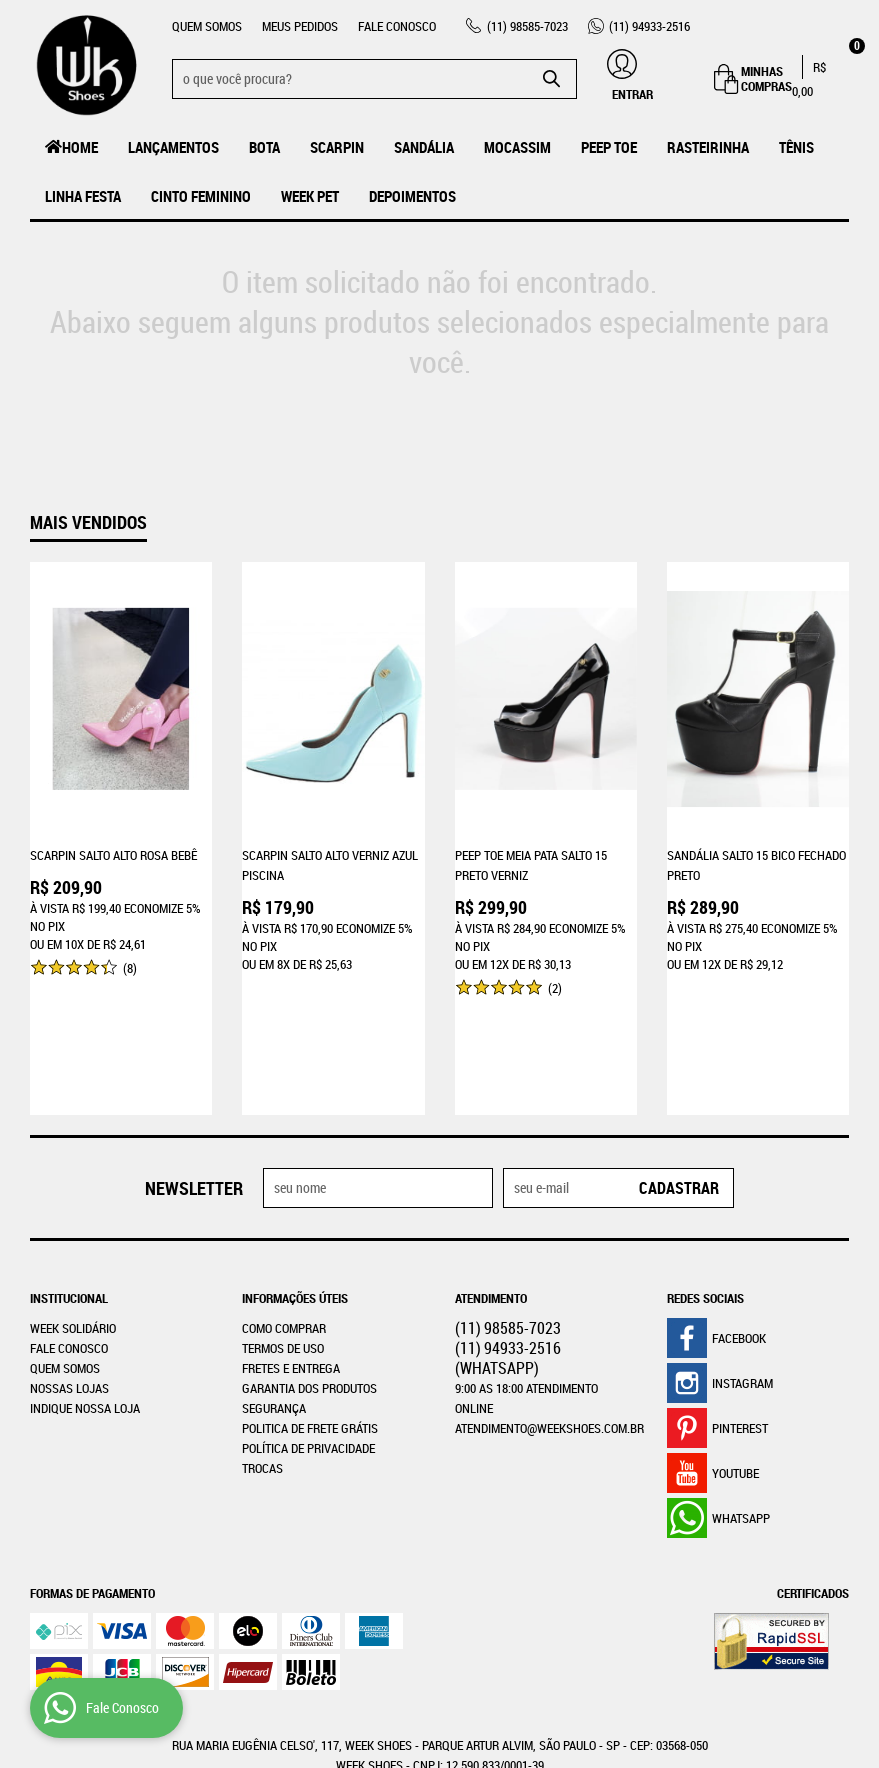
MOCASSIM (517, 147)
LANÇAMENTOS (173, 147)
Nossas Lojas (69, 1271)
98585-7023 (527, 26)
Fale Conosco (397, 26)
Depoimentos (412, 196)
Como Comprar (284, 1211)
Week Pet (310, 196)
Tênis (796, 147)
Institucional (69, 1181)
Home (80, 147)
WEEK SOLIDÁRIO (73, 1211)
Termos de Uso (283, 1231)
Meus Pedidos (300, 26)
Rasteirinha (708, 147)
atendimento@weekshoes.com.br (549, 1311)
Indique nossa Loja (85, 1291)
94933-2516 (649, 26)
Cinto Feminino (201, 196)
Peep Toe (609, 147)
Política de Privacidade (308, 1331)
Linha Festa (83, 196)
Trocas (262, 1351)
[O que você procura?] (552, 79)
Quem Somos (207, 26)
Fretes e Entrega (291, 1251)
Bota (264, 147)
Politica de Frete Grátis (310, 1311)
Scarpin (337, 147)
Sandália (424, 147)
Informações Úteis (295, 1181)
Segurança (274, 1291)
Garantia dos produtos (309, 1271)
